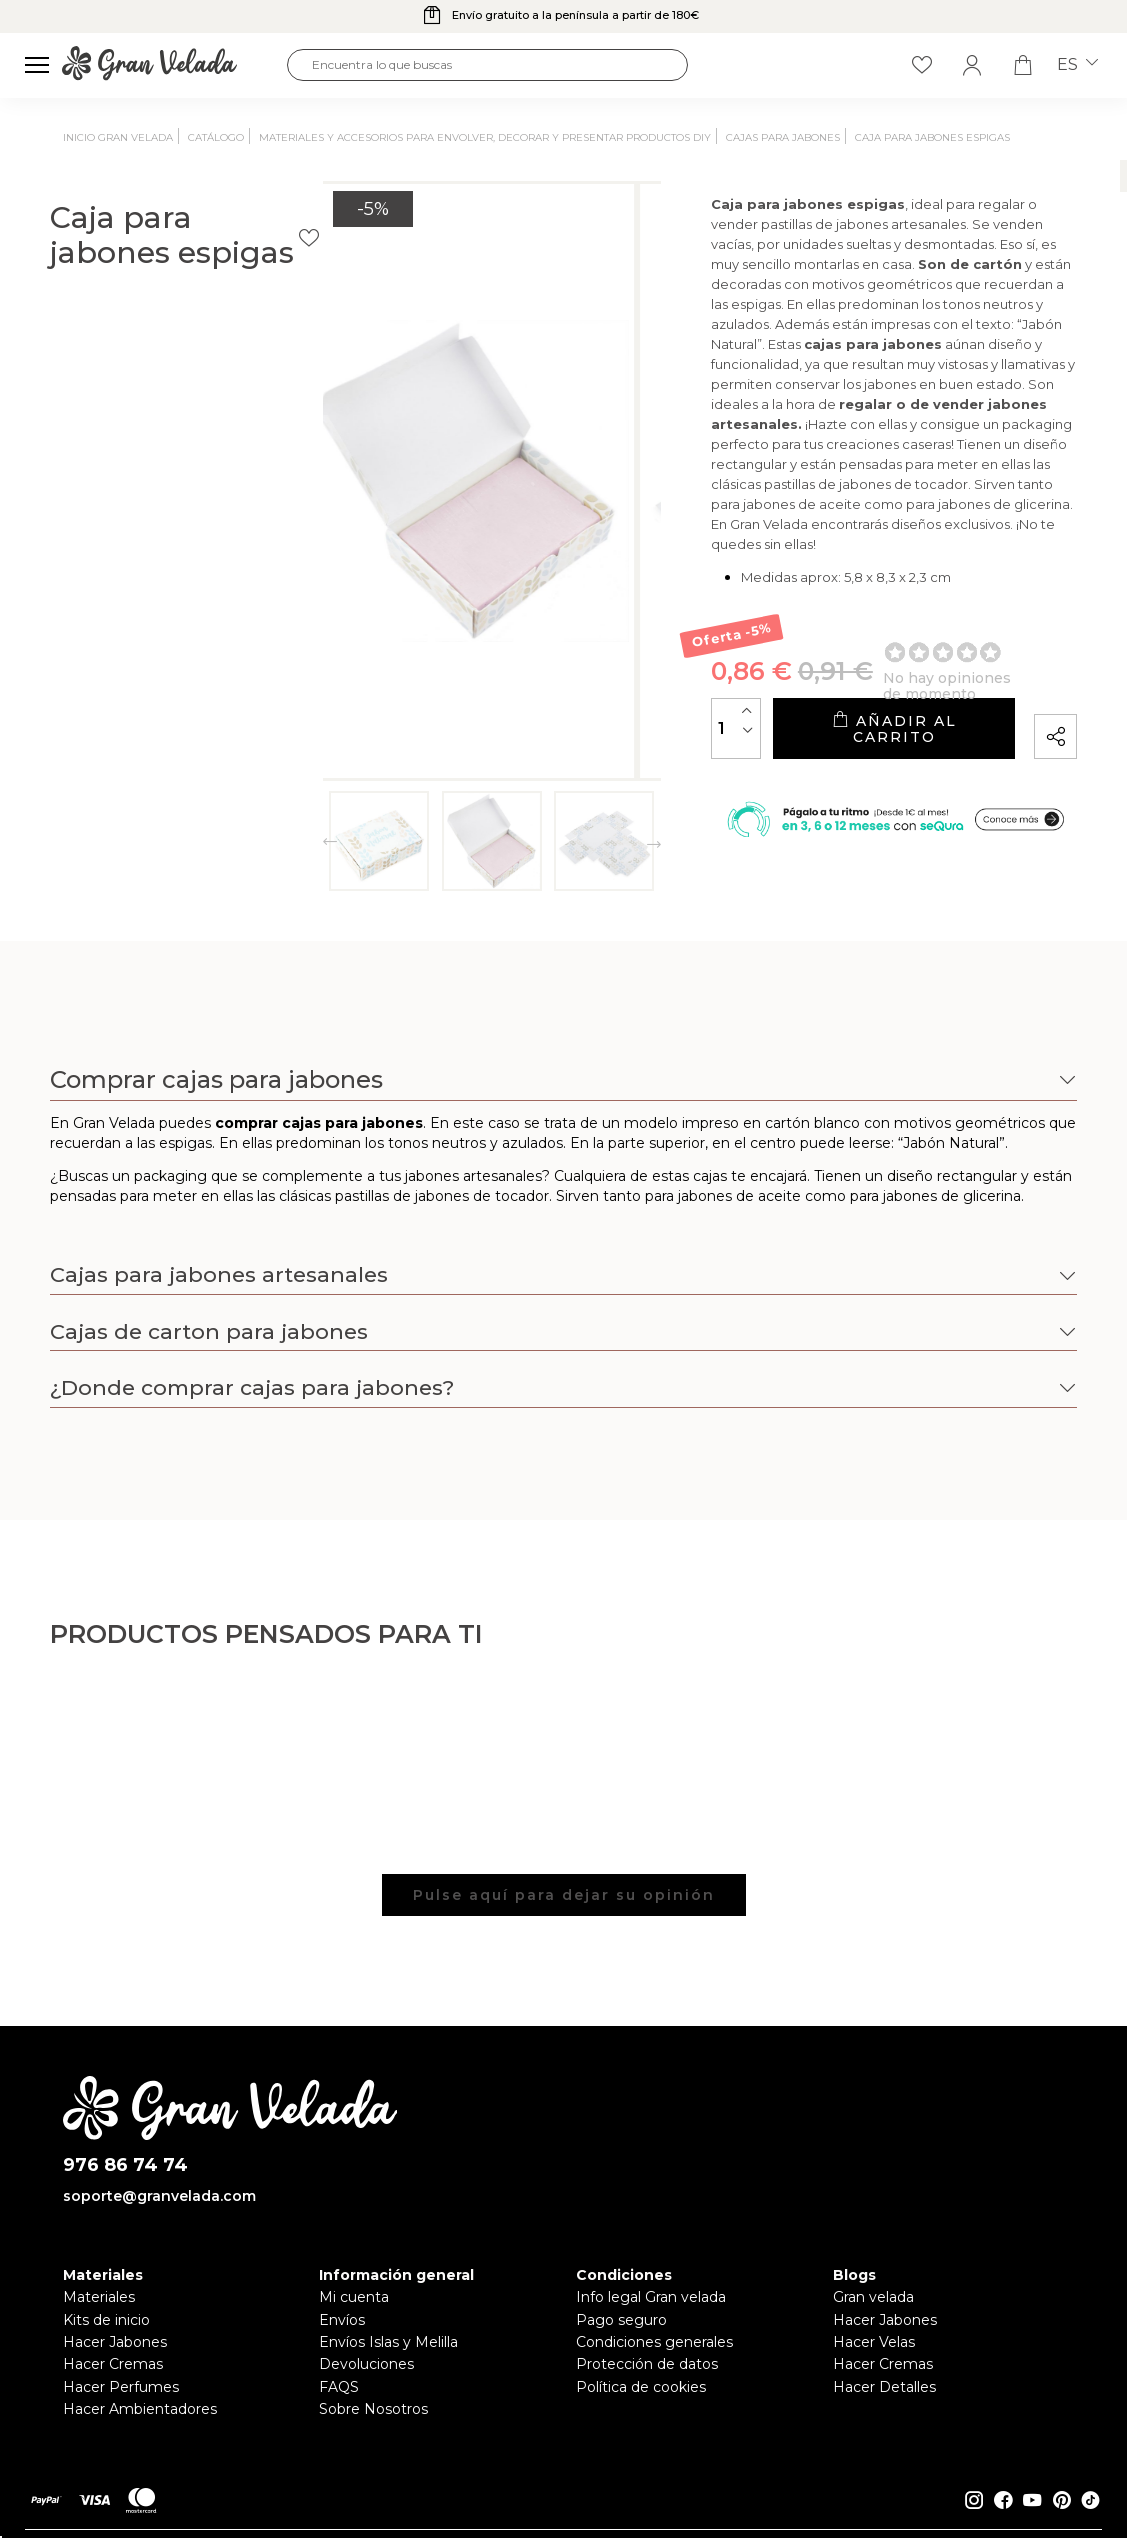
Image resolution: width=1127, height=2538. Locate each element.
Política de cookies (641, 2387)
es (1077, 65)
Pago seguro (621, 2320)
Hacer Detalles (884, 2387)
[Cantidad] (590, 694)
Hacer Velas (874, 2342)
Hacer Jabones (115, 2342)
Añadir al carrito (820, 695)
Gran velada (873, 2297)
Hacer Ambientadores (140, 2409)
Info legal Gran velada (651, 2297)
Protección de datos (647, 2364)
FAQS (339, 2387)
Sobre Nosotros (373, 2409)
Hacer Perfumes (121, 2387)
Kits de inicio (106, 2320)
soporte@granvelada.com (159, 2196)
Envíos (342, 2320)
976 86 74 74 (125, 2165)
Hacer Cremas (113, 2364)
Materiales (99, 2297)
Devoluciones (366, 2364)
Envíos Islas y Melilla (388, 2342)
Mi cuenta (354, 2297)
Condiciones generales (654, 2342)
